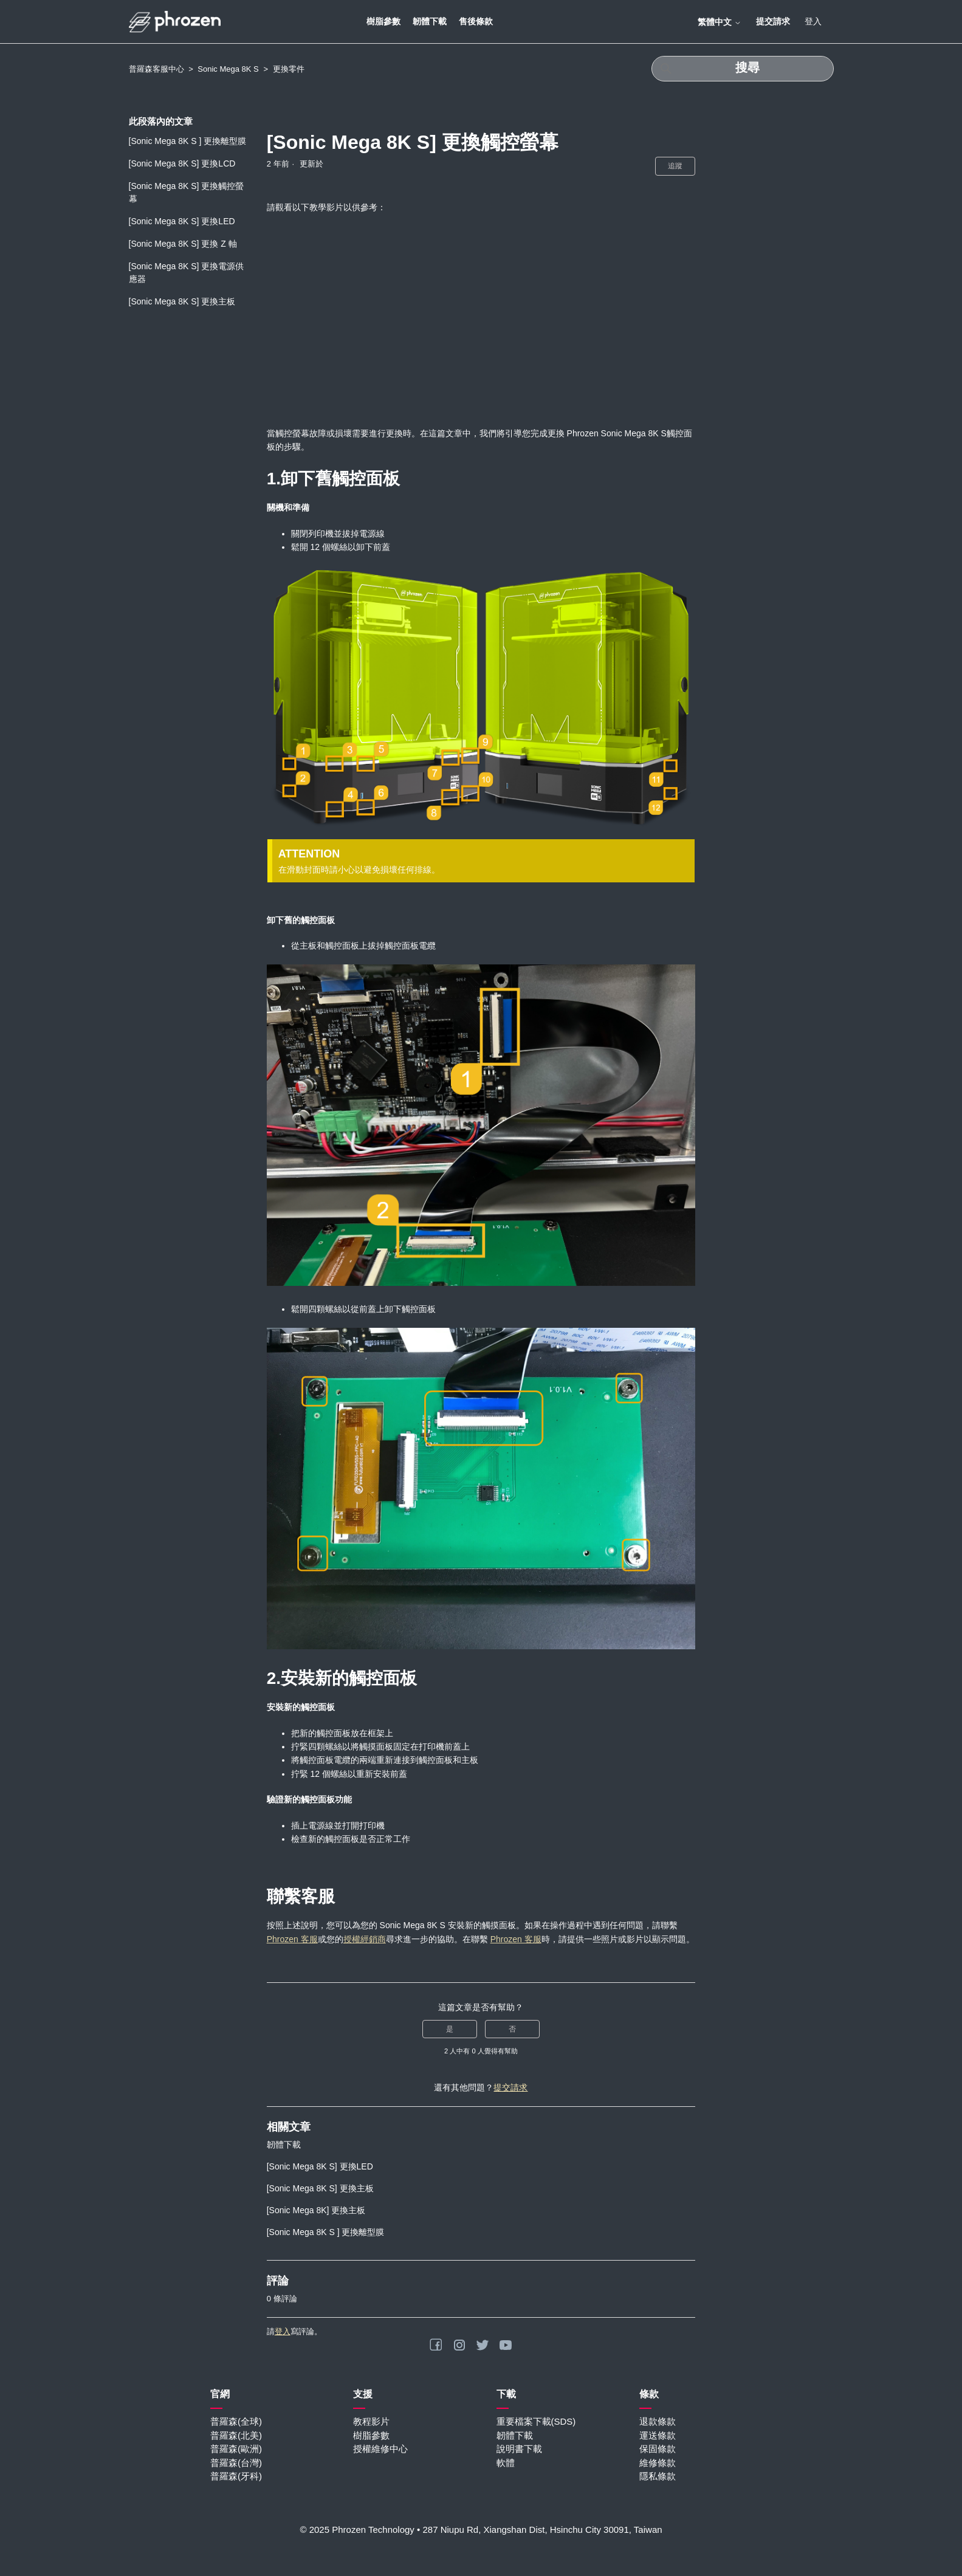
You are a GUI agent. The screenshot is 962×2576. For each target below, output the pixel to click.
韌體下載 (430, 21)
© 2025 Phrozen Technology (357, 2529)
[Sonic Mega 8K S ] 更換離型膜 (188, 141)
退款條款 (657, 2421)
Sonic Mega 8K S (228, 69)
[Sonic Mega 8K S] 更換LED (182, 221)
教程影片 (371, 2421)
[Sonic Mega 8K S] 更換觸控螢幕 (186, 192)
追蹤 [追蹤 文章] (675, 166)
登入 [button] (813, 21)
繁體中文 (719, 22)
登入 (282, 2331)
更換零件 (288, 69)
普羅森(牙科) (236, 2476)
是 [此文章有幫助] (449, 2029)
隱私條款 (657, 2476)
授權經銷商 (364, 1939)
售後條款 (476, 21)
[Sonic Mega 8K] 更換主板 (316, 2210)
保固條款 (657, 2449)
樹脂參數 (383, 21)
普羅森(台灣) (236, 2463)
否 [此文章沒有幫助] (512, 2029)
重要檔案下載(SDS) (536, 2421)
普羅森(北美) (236, 2435)
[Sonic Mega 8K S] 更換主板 (182, 301)
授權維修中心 (380, 2449)
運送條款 (657, 2435)
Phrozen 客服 (292, 1939)
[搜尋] (742, 69)
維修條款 (657, 2463)
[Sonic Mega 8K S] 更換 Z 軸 (183, 244)
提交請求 (773, 21)
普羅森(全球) (236, 2421)
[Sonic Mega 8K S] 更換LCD (182, 163)
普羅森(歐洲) (236, 2449)
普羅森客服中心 (156, 69)
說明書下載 (519, 2449)
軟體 (505, 2463)
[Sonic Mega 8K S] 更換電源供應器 (186, 272)
